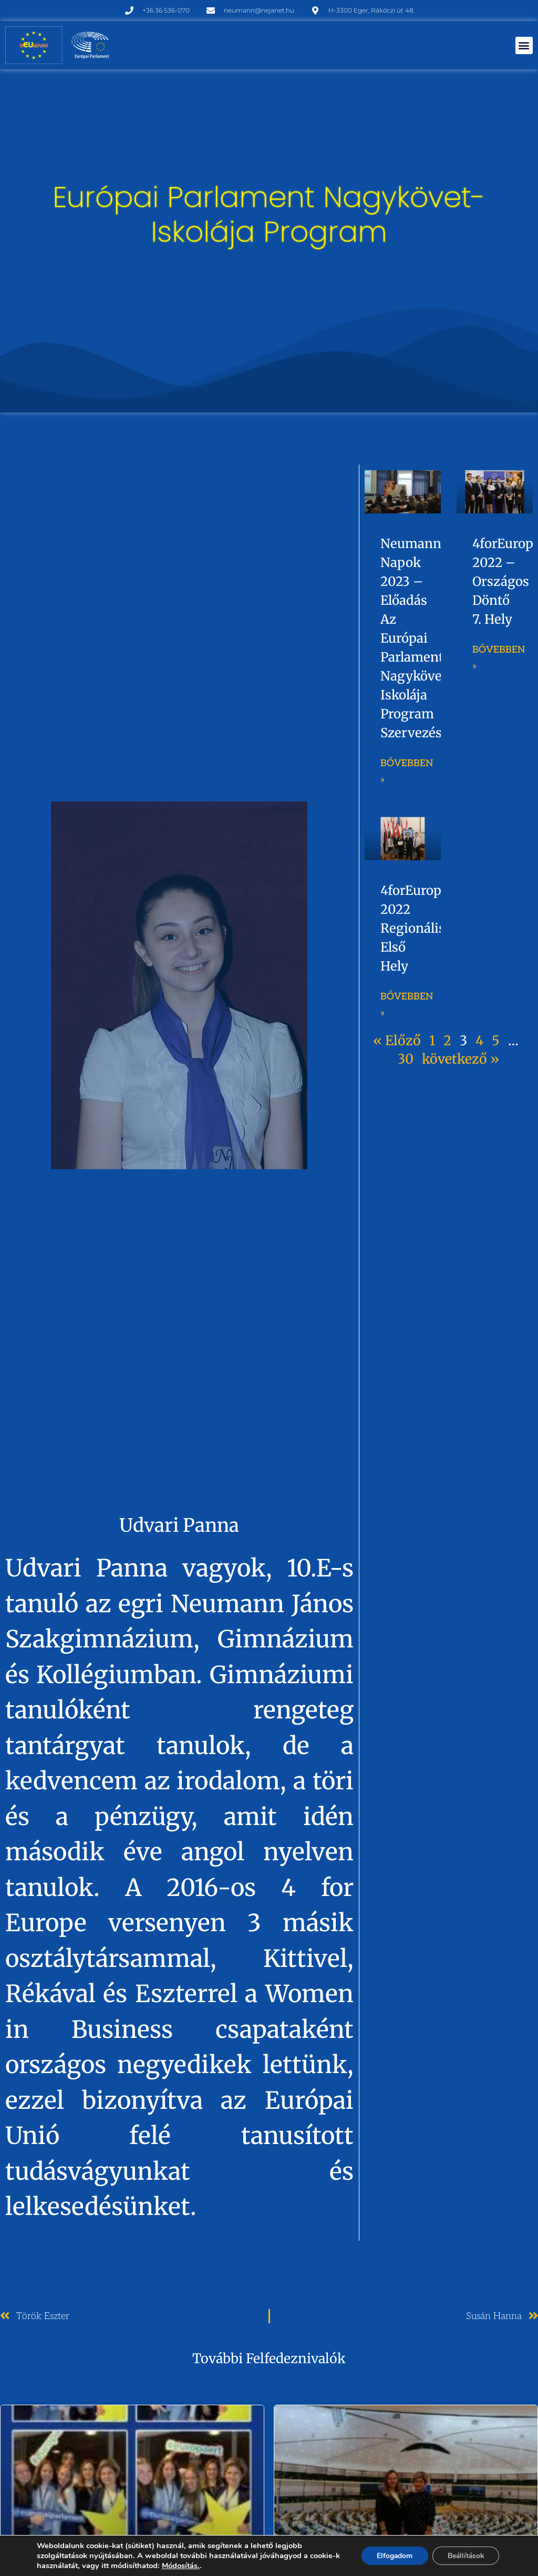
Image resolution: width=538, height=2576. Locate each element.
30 (405, 1058)
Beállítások (464, 2556)
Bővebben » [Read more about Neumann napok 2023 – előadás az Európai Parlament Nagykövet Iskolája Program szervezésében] (406, 771)
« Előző (397, 1040)
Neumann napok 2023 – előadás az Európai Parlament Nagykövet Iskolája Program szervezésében (426, 638)
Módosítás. (187, 2565)
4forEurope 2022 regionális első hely (414, 928)
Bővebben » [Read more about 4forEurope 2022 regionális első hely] (406, 1004)
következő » (460, 1058)
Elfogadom (391, 2556)
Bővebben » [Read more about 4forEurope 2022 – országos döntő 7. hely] (498, 658)
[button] (524, 45)
